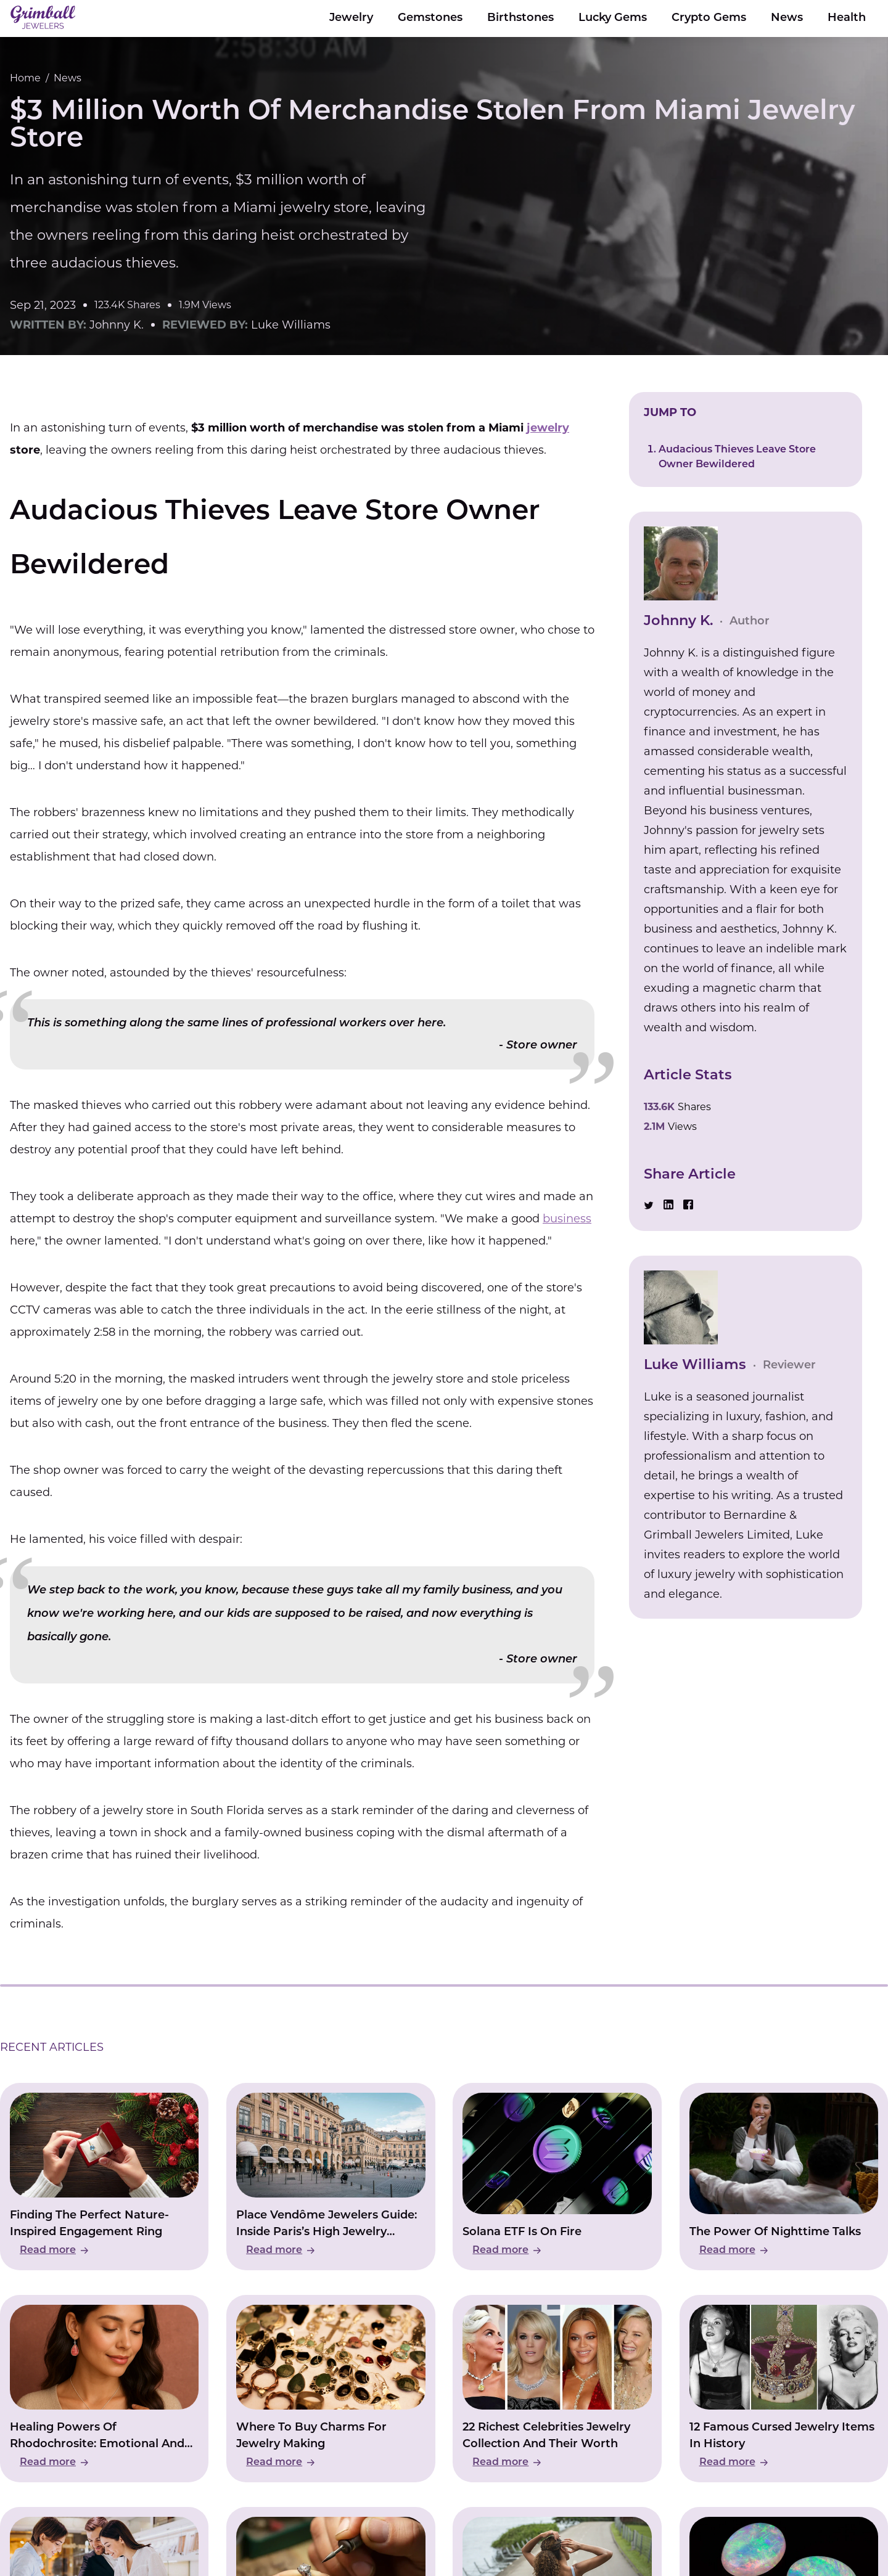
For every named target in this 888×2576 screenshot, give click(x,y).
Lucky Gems (612, 18)
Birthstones (520, 18)
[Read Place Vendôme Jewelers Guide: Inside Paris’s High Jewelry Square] (330, 2176)
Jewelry (351, 18)
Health (847, 18)
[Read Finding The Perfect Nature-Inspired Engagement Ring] (104, 2176)
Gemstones (430, 18)
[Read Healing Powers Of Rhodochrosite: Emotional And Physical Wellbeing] (104, 2388)
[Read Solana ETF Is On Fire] (557, 2176)
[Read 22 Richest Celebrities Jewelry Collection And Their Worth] (557, 2388)
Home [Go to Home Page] (25, 78)
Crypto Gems (709, 18)
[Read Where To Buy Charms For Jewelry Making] (330, 2388)
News (787, 18)
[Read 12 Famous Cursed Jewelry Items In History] (784, 2388)
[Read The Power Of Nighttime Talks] (784, 2176)
